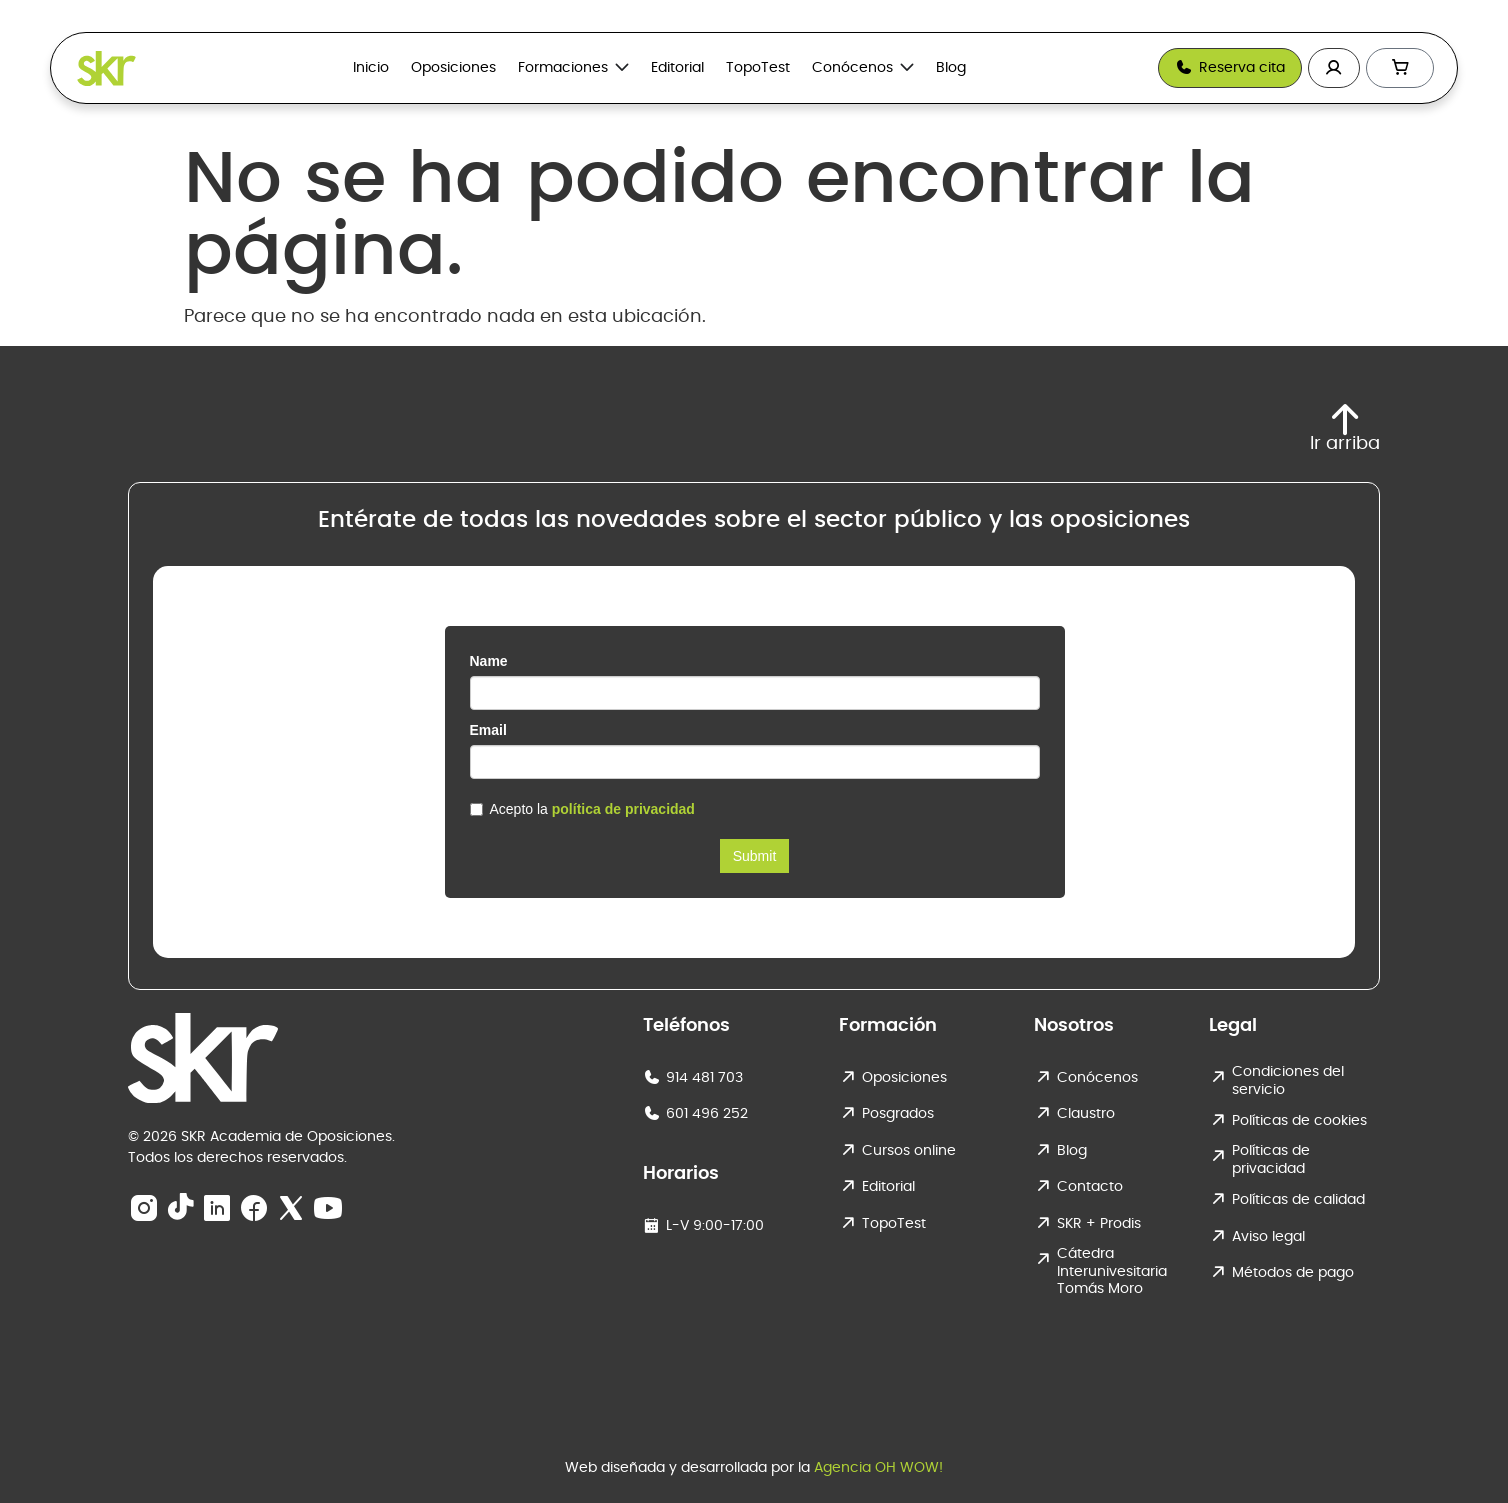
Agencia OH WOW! (878, 1468)
